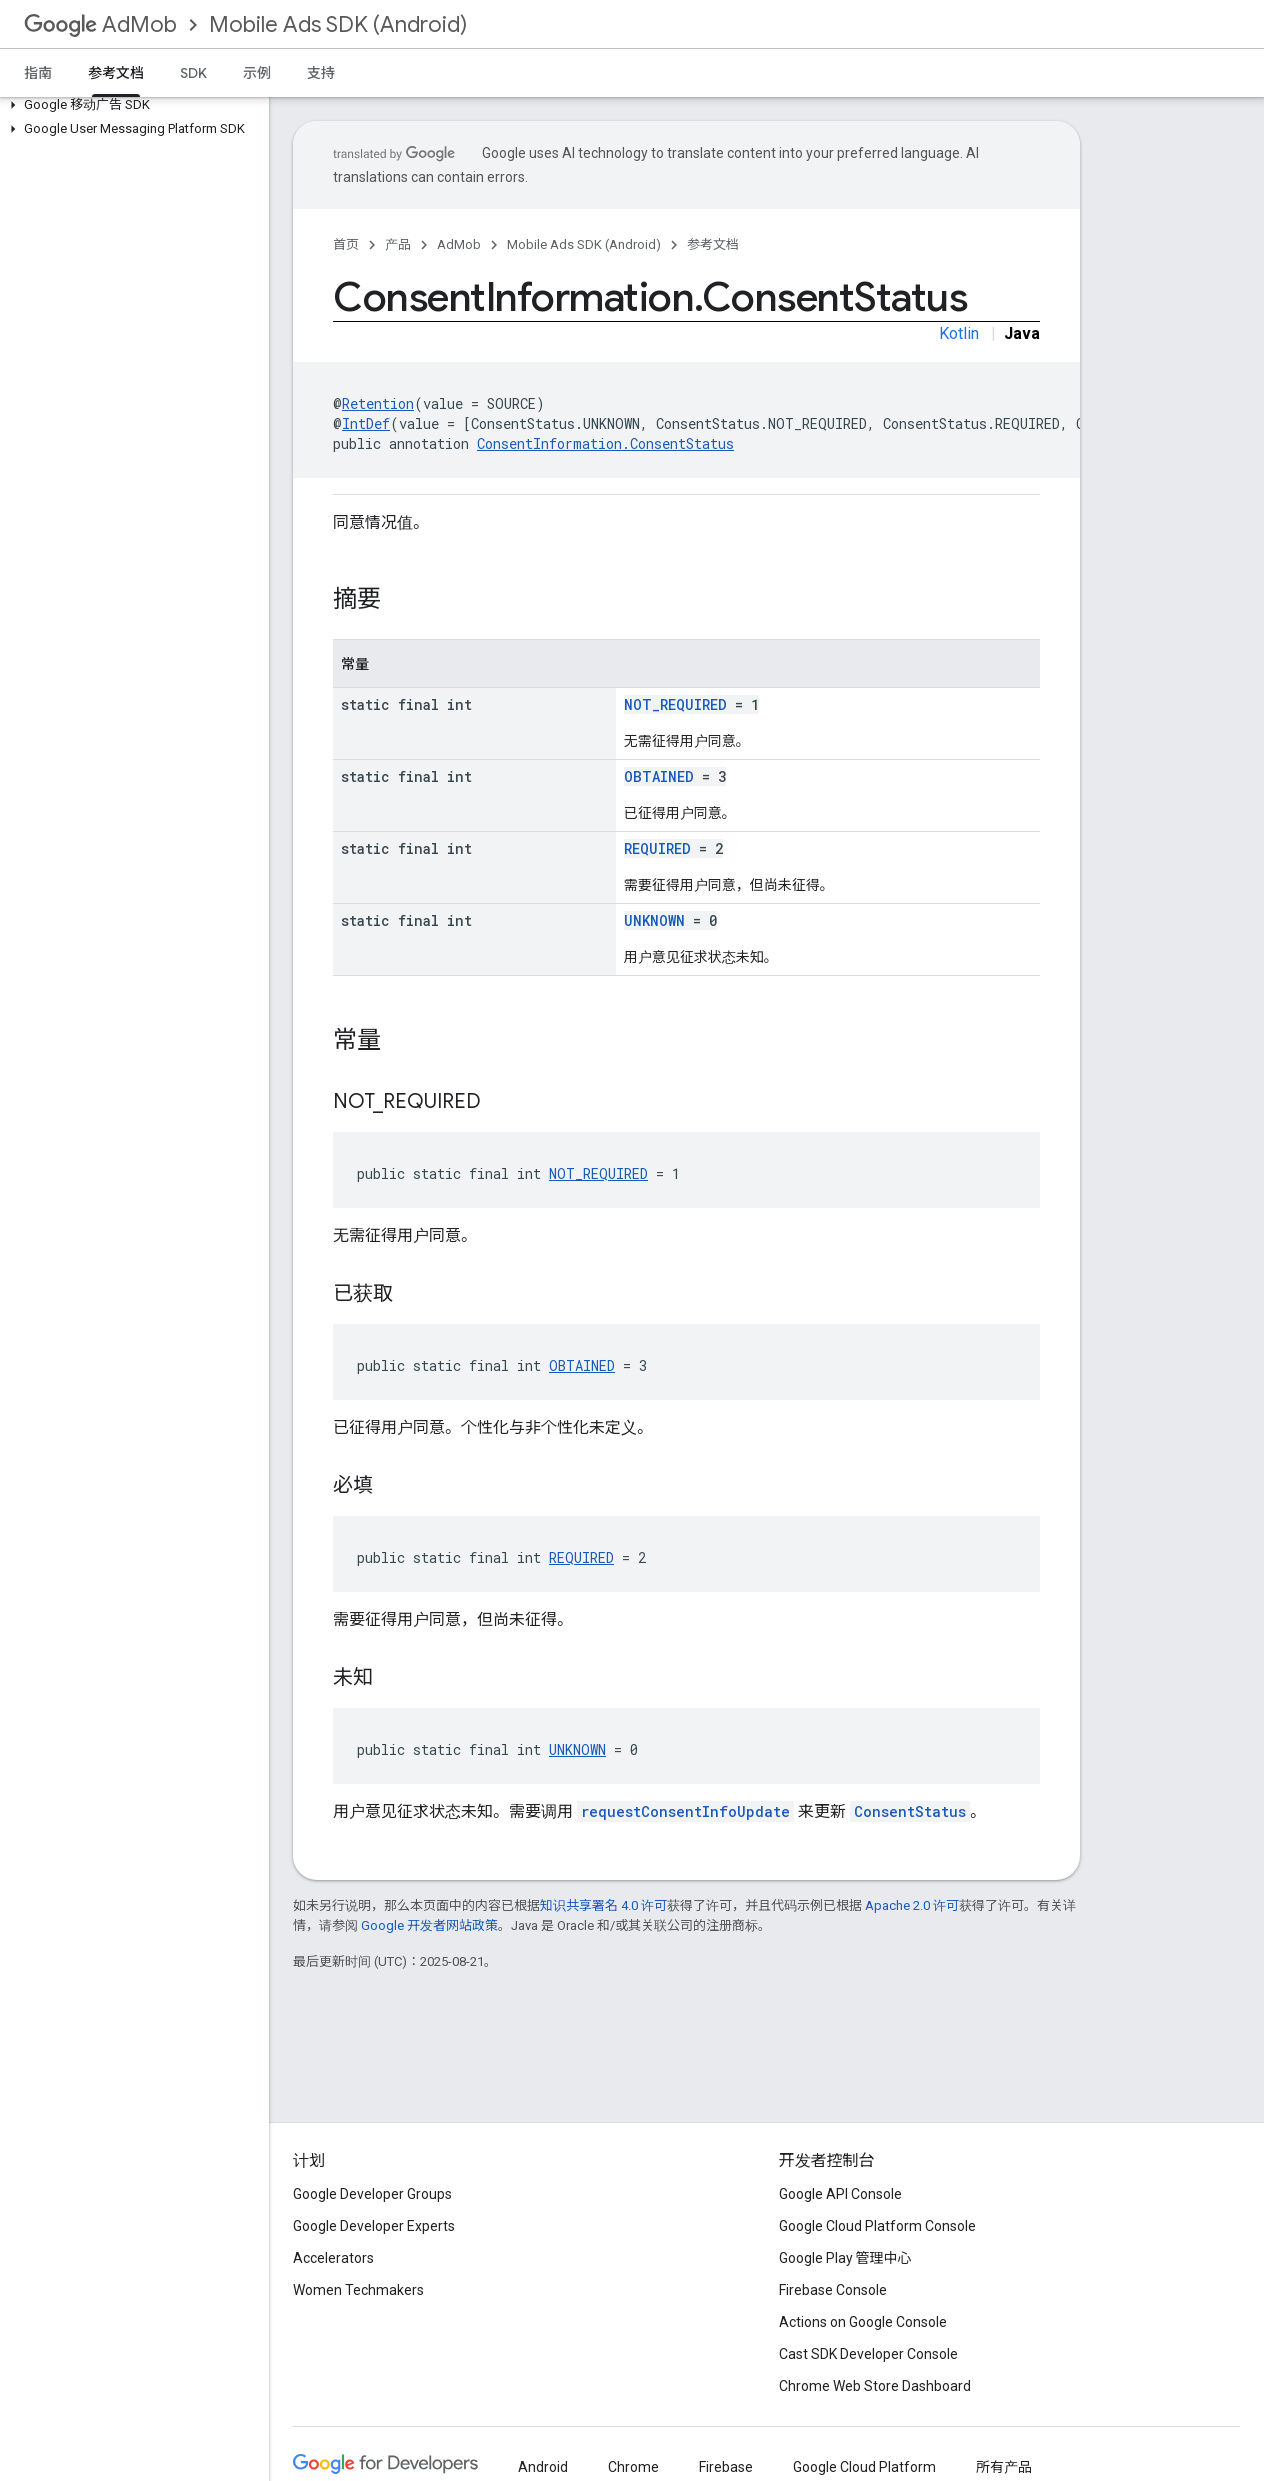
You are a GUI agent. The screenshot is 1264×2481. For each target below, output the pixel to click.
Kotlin (959, 333)
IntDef (366, 423)
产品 (398, 244)
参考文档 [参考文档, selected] (116, 73)
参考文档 (713, 244)
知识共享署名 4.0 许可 (603, 1905)
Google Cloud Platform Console (877, 2226)
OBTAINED (659, 776)
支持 (321, 73)
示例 (257, 73)
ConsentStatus (910, 1811)
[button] (130, 105)
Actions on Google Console (863, 2322)
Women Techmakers (358, 2290)
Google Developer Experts (374, 2226)
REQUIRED (657, 848)
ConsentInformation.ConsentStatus (605, 443)
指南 (38, 73)
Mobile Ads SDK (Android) (338, 24)
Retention (378, 403)
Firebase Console (833, 2290)
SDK (193, 73)
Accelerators (333, 2258)
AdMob (100, 24)
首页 (346, 244)
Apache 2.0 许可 (912, 1905)
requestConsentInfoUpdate (685, 1811)
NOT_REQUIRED (675, 704)
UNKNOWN (654, 920)
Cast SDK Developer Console (868, 2354)
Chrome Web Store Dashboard (875, 2386)
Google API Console (840, 2194)
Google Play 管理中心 (845, 2258)
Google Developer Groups (372, 2194)
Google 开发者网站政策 (429, 1925)
